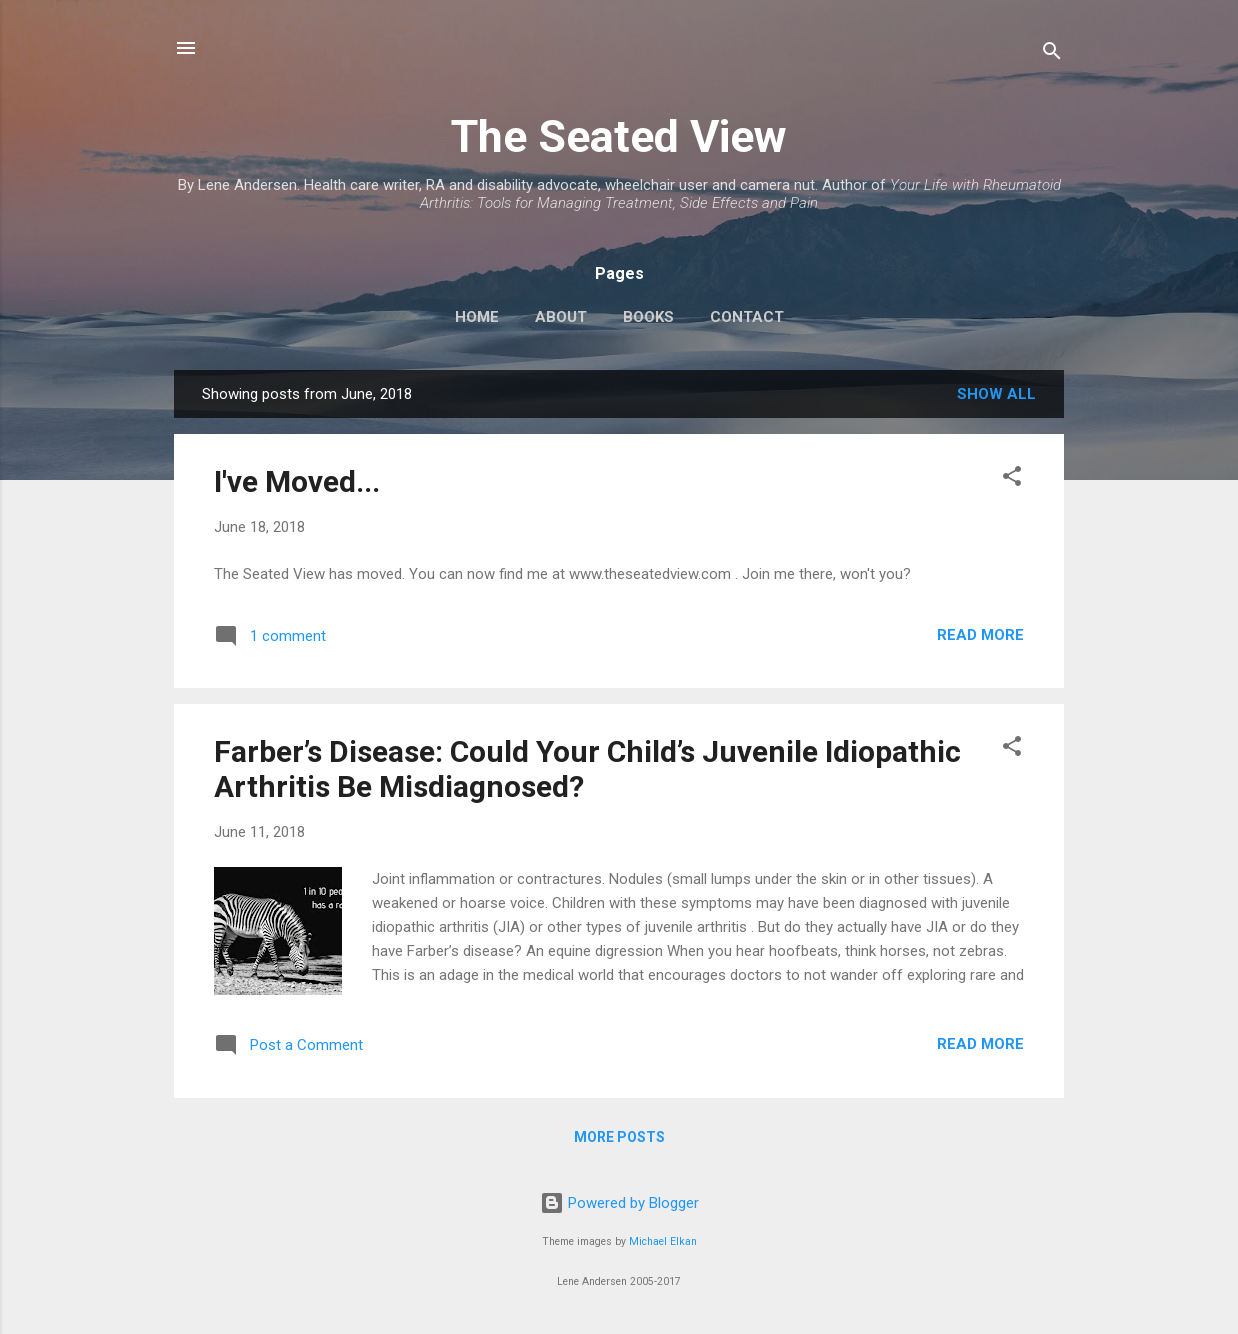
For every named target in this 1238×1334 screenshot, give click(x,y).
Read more (980, 635)
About (561, 317)
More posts (619, 1137)
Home (477, 317)
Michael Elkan (663, 1241)
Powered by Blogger (619, 1203)
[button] (1012, 479)
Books (648, 317)
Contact (747, 317)
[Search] (1052, 54)
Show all (996, 394)
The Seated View (619, 136)
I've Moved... (297, 481)
